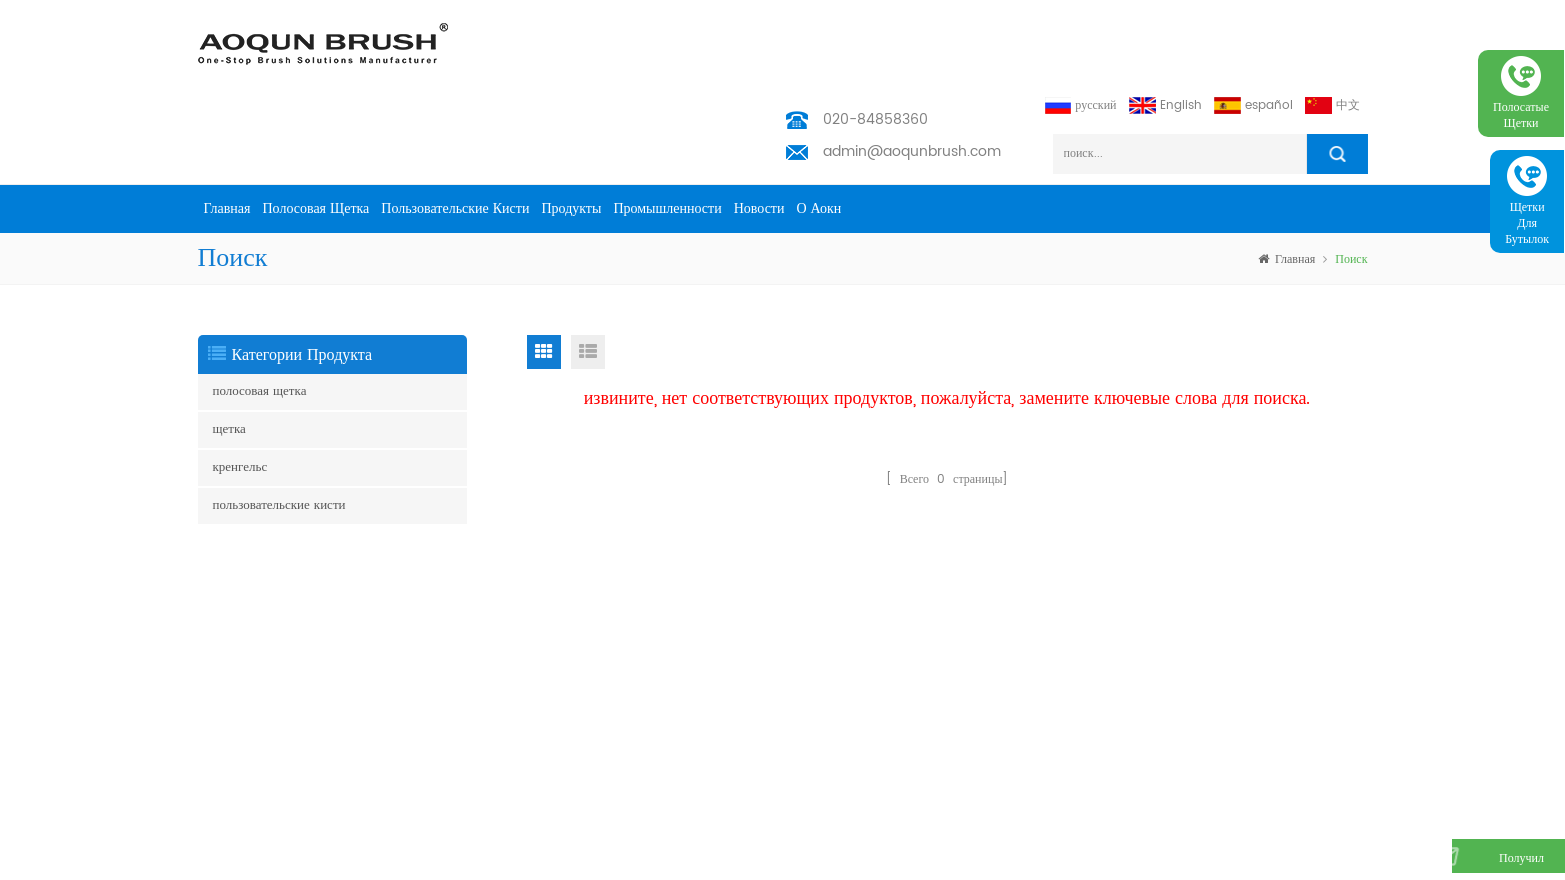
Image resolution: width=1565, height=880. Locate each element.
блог (431, 754)
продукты (571, 129)
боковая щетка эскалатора (264, 580)
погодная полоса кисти (257, 708)
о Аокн (818, 129)
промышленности (667, 129)
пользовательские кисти (455, 129)
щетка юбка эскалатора (258, 548)
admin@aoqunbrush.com (912, 72)
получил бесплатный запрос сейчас (1473, 868)
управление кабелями (253, 746)
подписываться (1307, 614)
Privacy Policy (461, 818)
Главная (227, 129)
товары (438, 600)
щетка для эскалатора (253, 612)
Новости (759, 129)
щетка (229, 350)
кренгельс (240, 388)
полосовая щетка (316, 129)
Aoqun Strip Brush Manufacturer (744, 859)
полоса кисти (232, 644)
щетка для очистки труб (260, 810)
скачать (439, 786)
